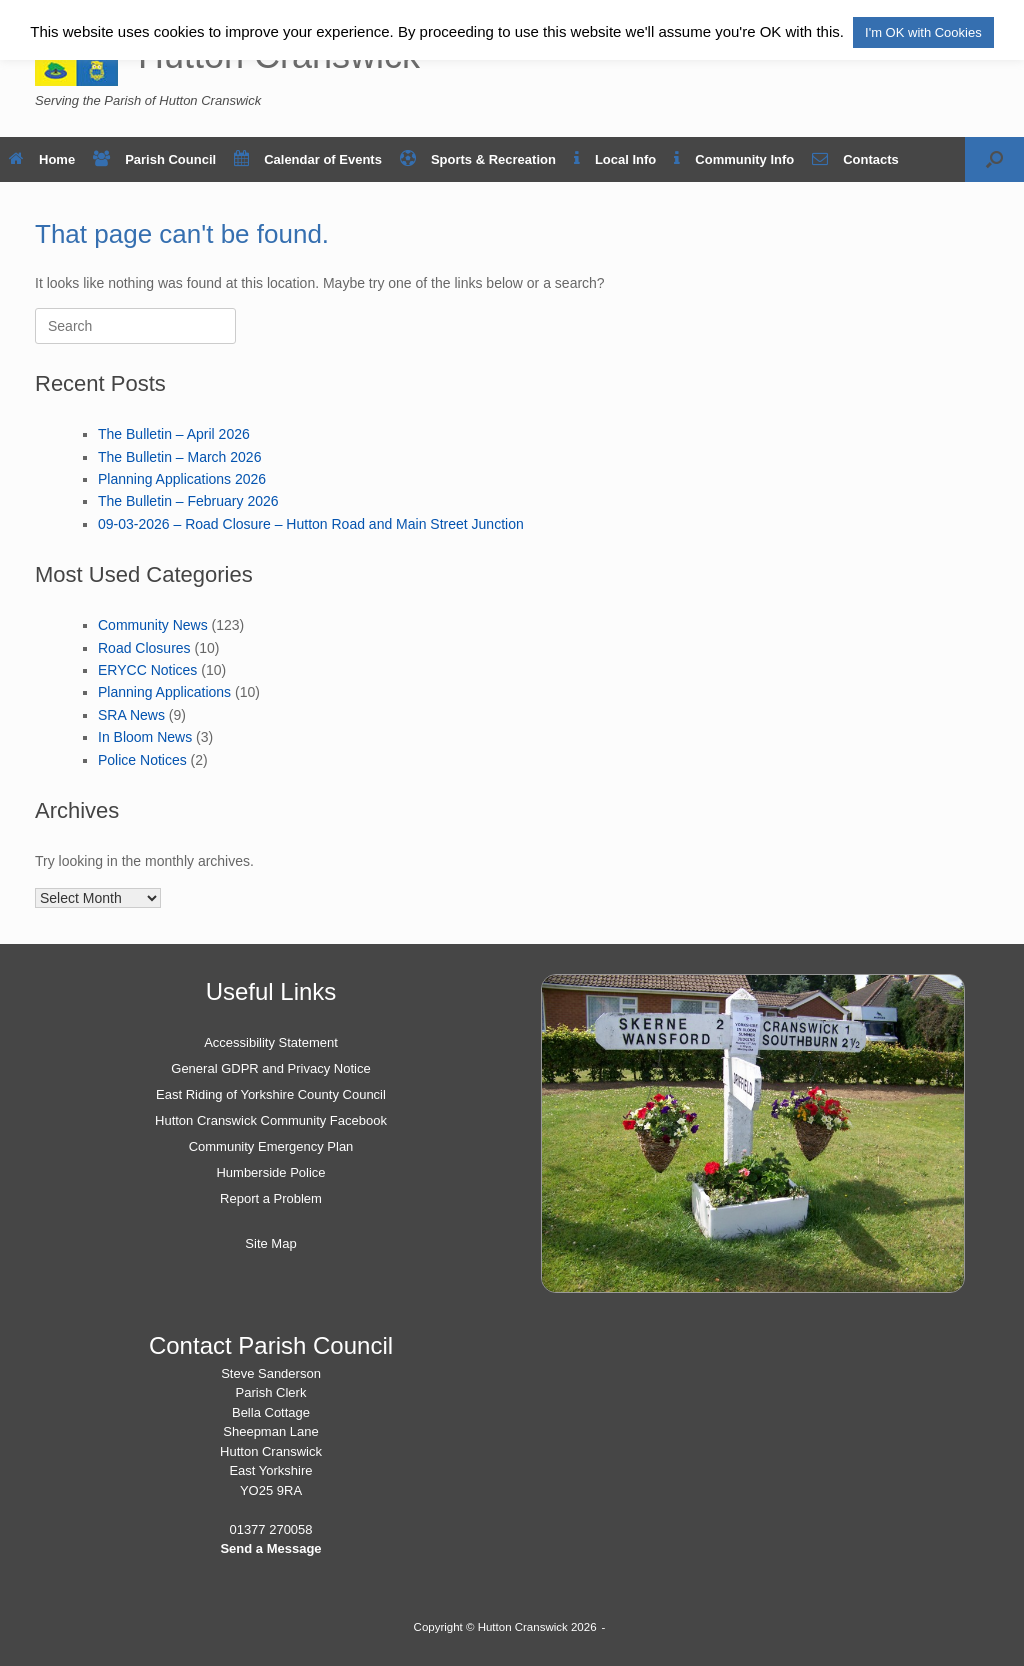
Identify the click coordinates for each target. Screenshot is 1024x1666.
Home (42, 159)
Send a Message (270, 1548)
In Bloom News (145, 737)
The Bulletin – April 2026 (174, 434)
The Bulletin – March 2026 (179, 457)
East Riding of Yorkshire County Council (271, 1094)
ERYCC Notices (147, 670)
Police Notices (142, 760)
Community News (153, 625)
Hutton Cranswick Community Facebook (271, 1120)
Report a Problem (271, 1198)
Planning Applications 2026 (182, 479)
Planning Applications (164, 692)
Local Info (615, 159)
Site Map (270, 1243)
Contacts (855, 159)
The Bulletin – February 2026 (188, 501)
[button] (994, 159)
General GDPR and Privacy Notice (270, 1068)
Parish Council (154, 159)
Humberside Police (270, 1172)
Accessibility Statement (271, 1042)
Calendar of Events (308, 159)
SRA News (131, 715)
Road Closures (144, 648)
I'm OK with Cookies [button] (923, 32)
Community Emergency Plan (271, 1146)
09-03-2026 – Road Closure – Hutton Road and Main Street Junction (311, 524)
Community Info (734, 159)
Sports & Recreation (478, 159)
